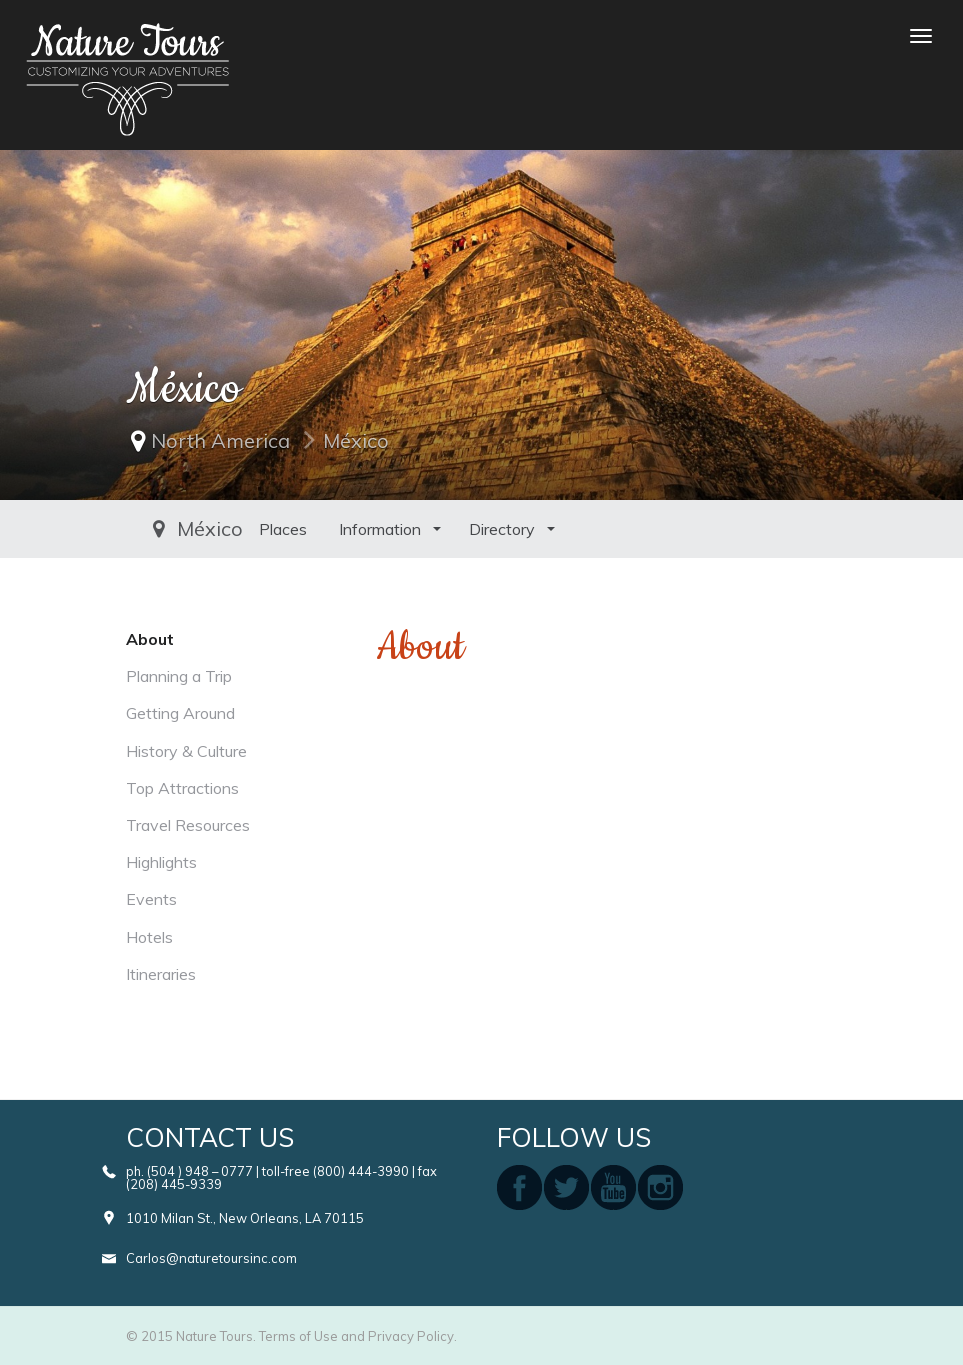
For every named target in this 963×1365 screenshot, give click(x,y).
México (356, 440)
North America (220, 440)
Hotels (149, 937)
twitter (566, 1187)
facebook (519, 1187)
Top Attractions (182, 788)
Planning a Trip (179, 676)
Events (151, 899)
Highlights (161, 862)
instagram (660, 1187)
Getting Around (180, 713)
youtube (613, 1187)
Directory (387, 529)
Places (166, 529)
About (150, 639)
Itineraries (161, 974)
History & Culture (186, 751)
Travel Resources (188, 825)
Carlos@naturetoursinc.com (211, 1258)
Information (265, 529)
